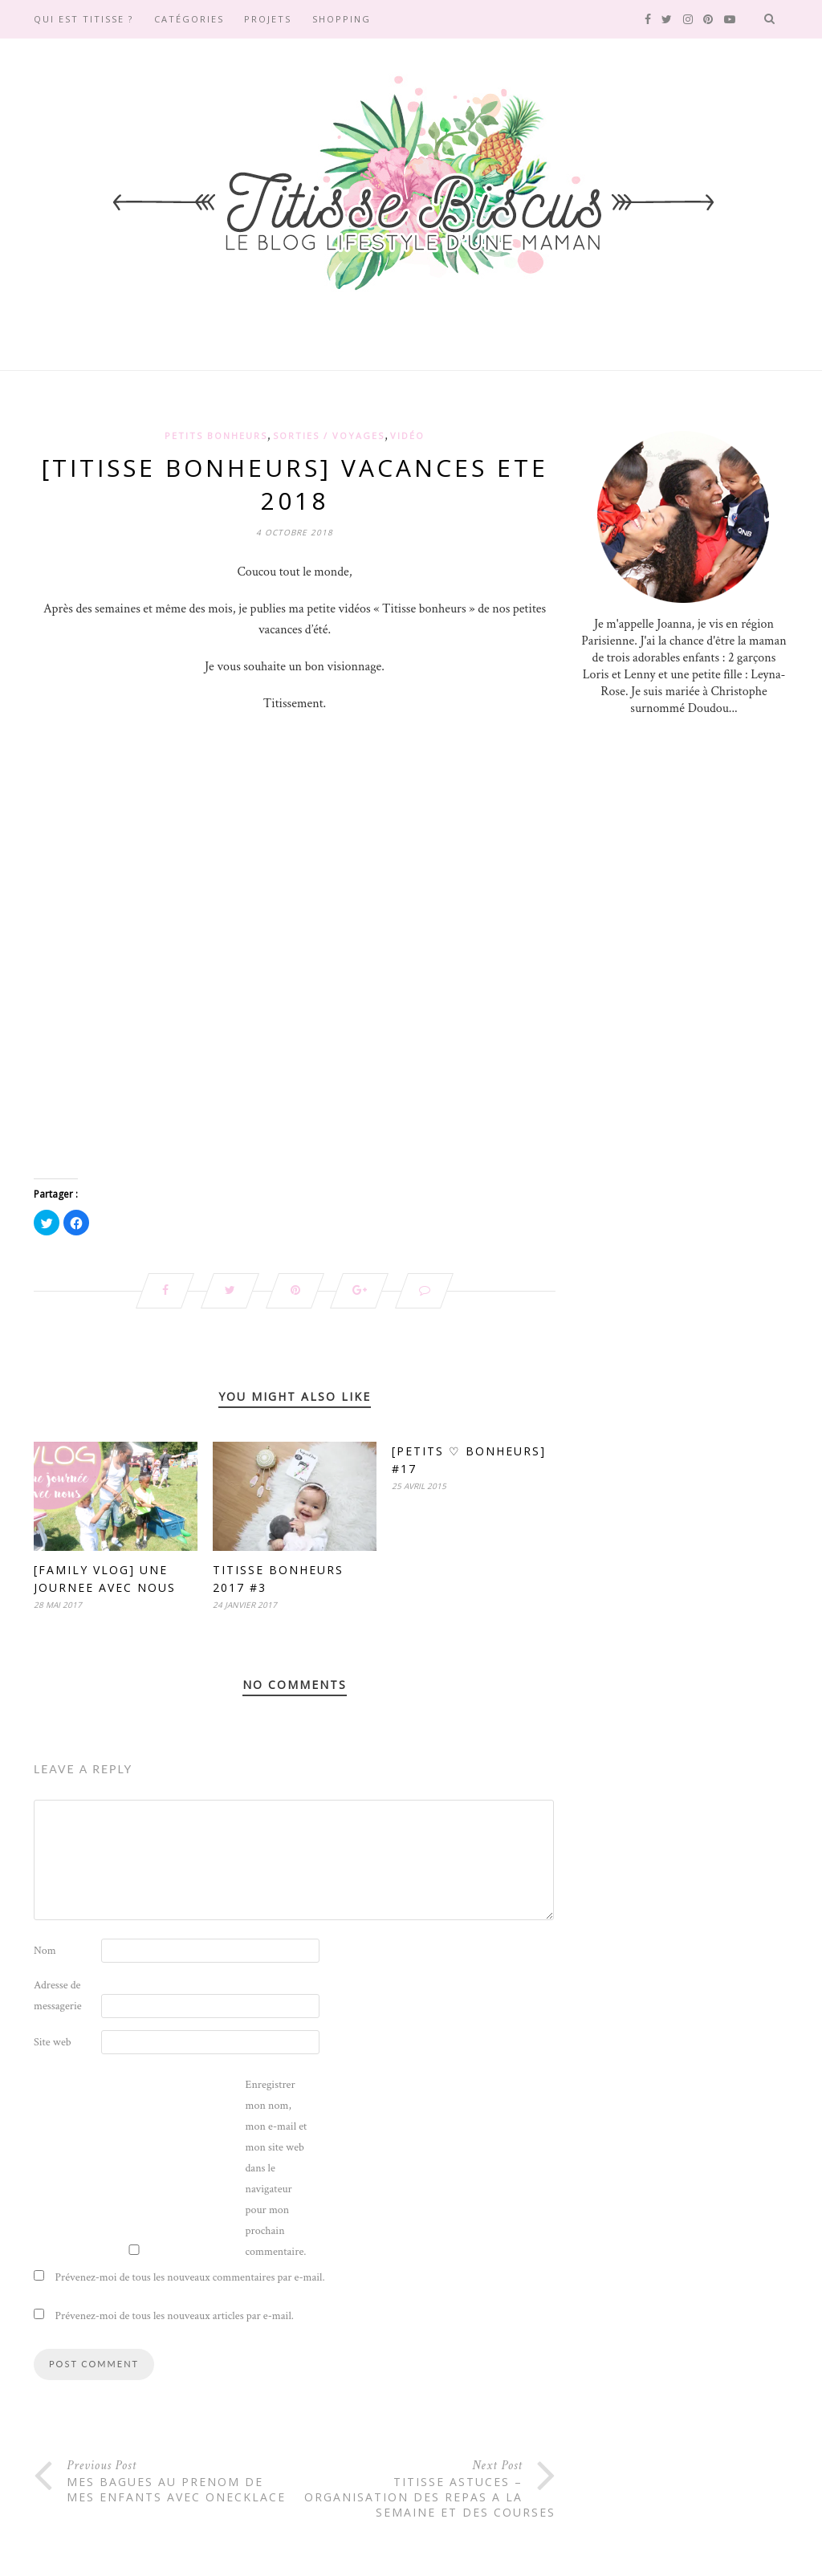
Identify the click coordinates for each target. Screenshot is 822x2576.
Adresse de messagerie (58, 1995)
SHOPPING (341, 19)
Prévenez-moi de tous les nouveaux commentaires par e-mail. (190, 2277)
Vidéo (407, 435)
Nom (45, 1950)
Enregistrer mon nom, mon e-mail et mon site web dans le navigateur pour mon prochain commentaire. (276, 2168)
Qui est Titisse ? (83, 19)
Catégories (189, 19)
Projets (267, 19)
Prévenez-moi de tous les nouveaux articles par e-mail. (174, 2316)
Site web (52, 2042)
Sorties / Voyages (329, 435)
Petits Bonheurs (216, 435)
